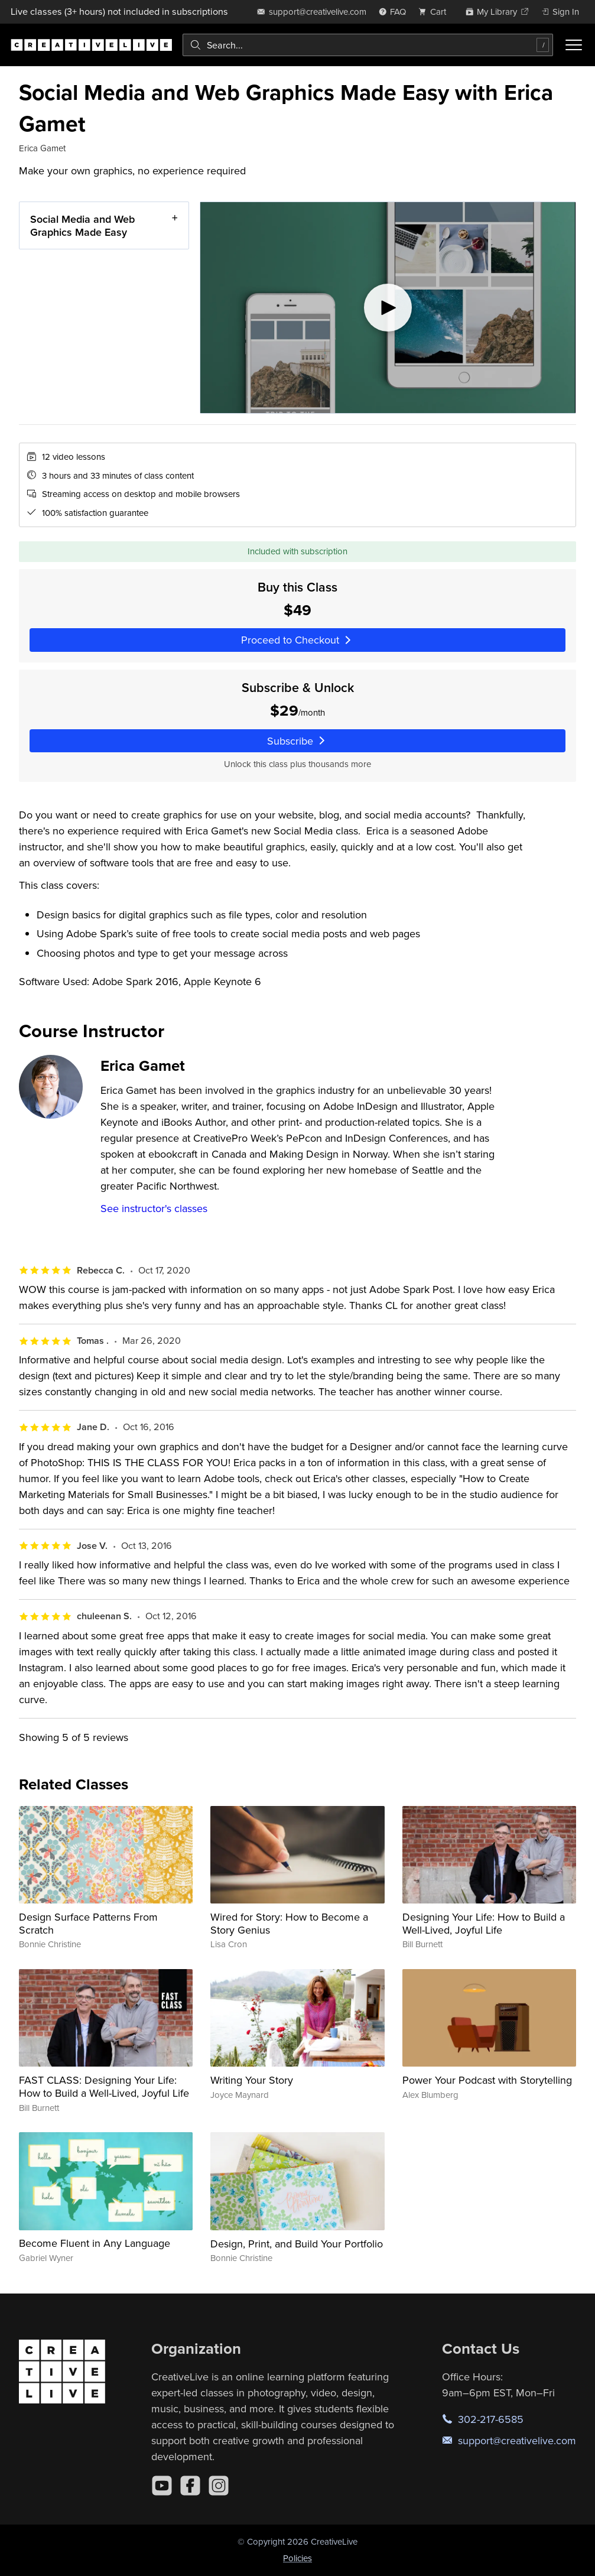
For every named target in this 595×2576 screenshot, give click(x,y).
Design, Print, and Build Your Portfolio (296, 2243)
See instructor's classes (153, 1208)
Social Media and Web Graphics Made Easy (82, 225)
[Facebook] (190, 2485)
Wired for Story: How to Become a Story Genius (289, 1923)
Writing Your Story (251, 2080)
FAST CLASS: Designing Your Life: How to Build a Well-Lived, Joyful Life (104, 2086)
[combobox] (367, 45)
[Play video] (388, 307)
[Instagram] (218, 2485)
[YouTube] (162, 2485)
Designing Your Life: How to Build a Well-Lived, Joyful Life (483, 1923)
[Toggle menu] (573, 45)
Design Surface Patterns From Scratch (88, 1923)
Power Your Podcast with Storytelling (487, 2080)
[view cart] (435, 12)
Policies (297, 2558)
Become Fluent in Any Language (94, 2243)
